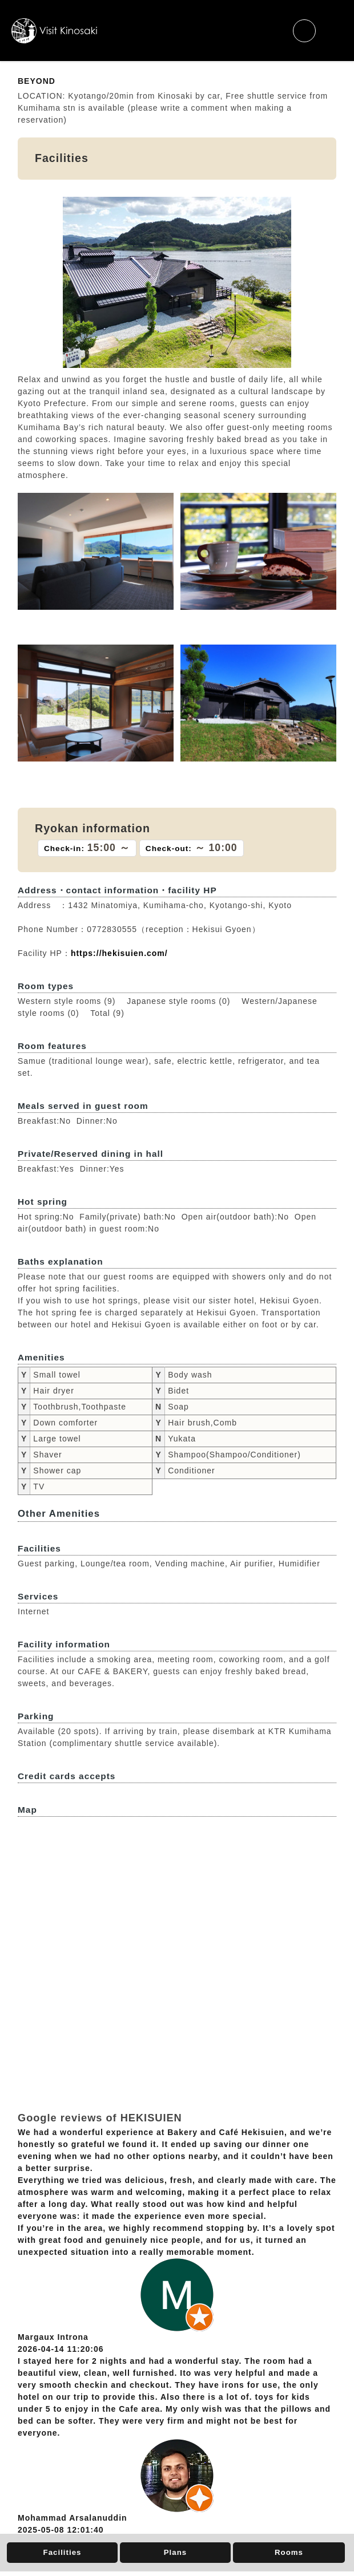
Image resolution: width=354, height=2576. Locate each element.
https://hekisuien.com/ (119, 953)
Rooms (289, 2552)
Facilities (62, 2552)
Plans (175, 2552)
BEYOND (36, 81)
